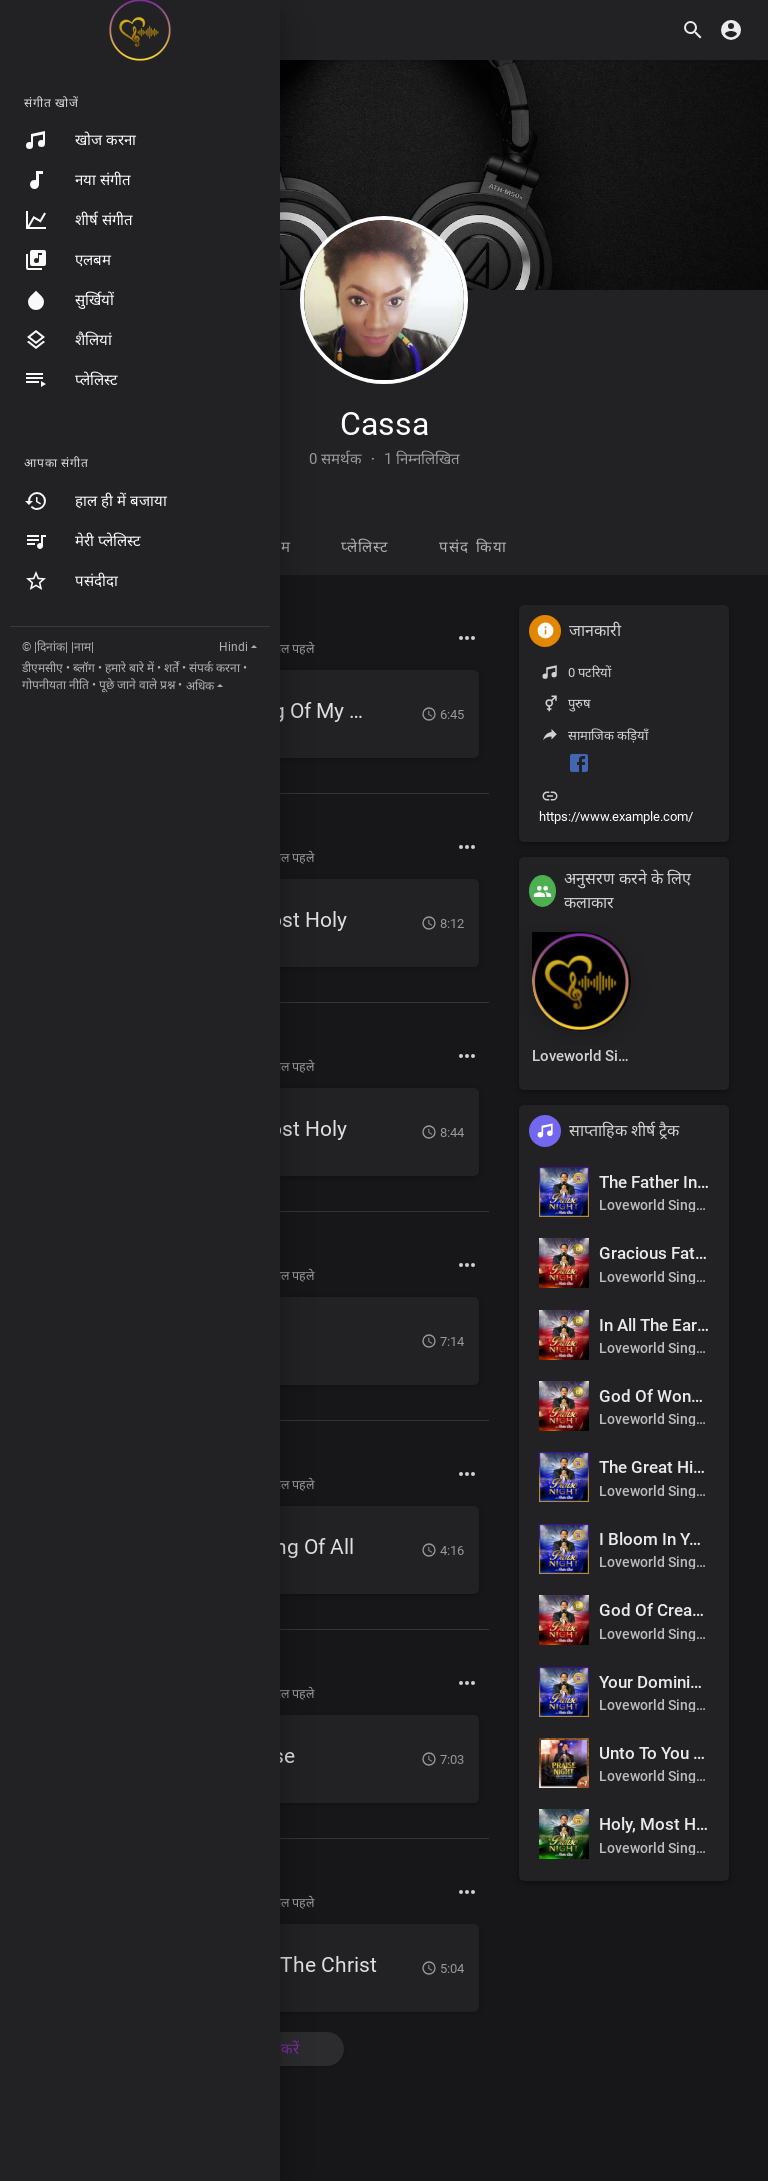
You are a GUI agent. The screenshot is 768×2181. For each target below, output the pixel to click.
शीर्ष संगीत (78, 220)
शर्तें (171, 668)
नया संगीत (77, 180)
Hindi (233, 647)
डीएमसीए (42, 668)
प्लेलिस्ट (71, 380)
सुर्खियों (69, 300)
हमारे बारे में (129, 668)
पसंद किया (473, 547)
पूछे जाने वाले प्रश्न (137, 685)
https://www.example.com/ (616, 816)
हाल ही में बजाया (95, 501)
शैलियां (68, 340)
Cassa (384, 424)
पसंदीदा (71, 581)
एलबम (67, 260)
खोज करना (80, 140)
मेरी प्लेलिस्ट (82, 541)
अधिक (200, 686)
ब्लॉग (84, 668)
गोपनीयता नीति (55, 685)
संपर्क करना (214, 668)
